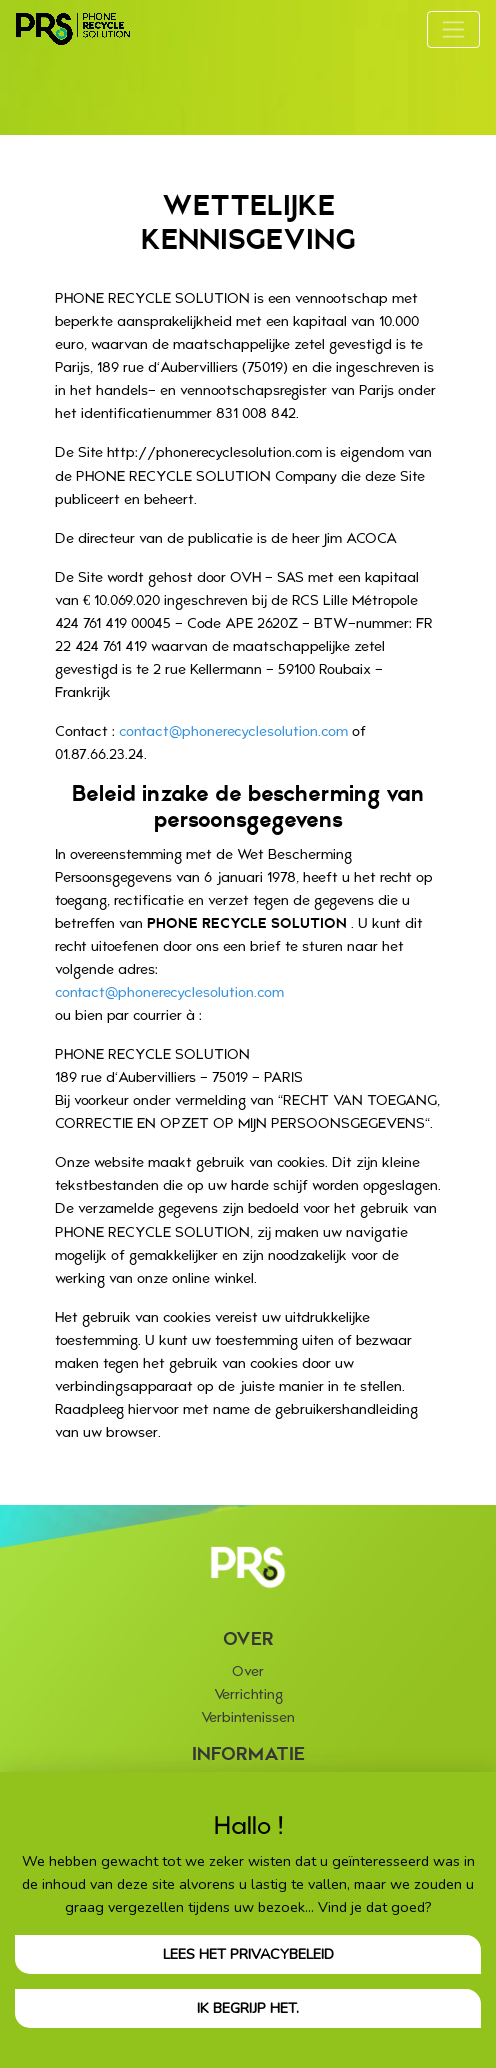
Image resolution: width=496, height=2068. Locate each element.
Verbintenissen (248, 1717)
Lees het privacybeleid (248, 1954)
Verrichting (248, 1694)
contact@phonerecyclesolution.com (233, 731)
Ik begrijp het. (248, 2008)
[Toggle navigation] (453, 29)
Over (248, 1671)
